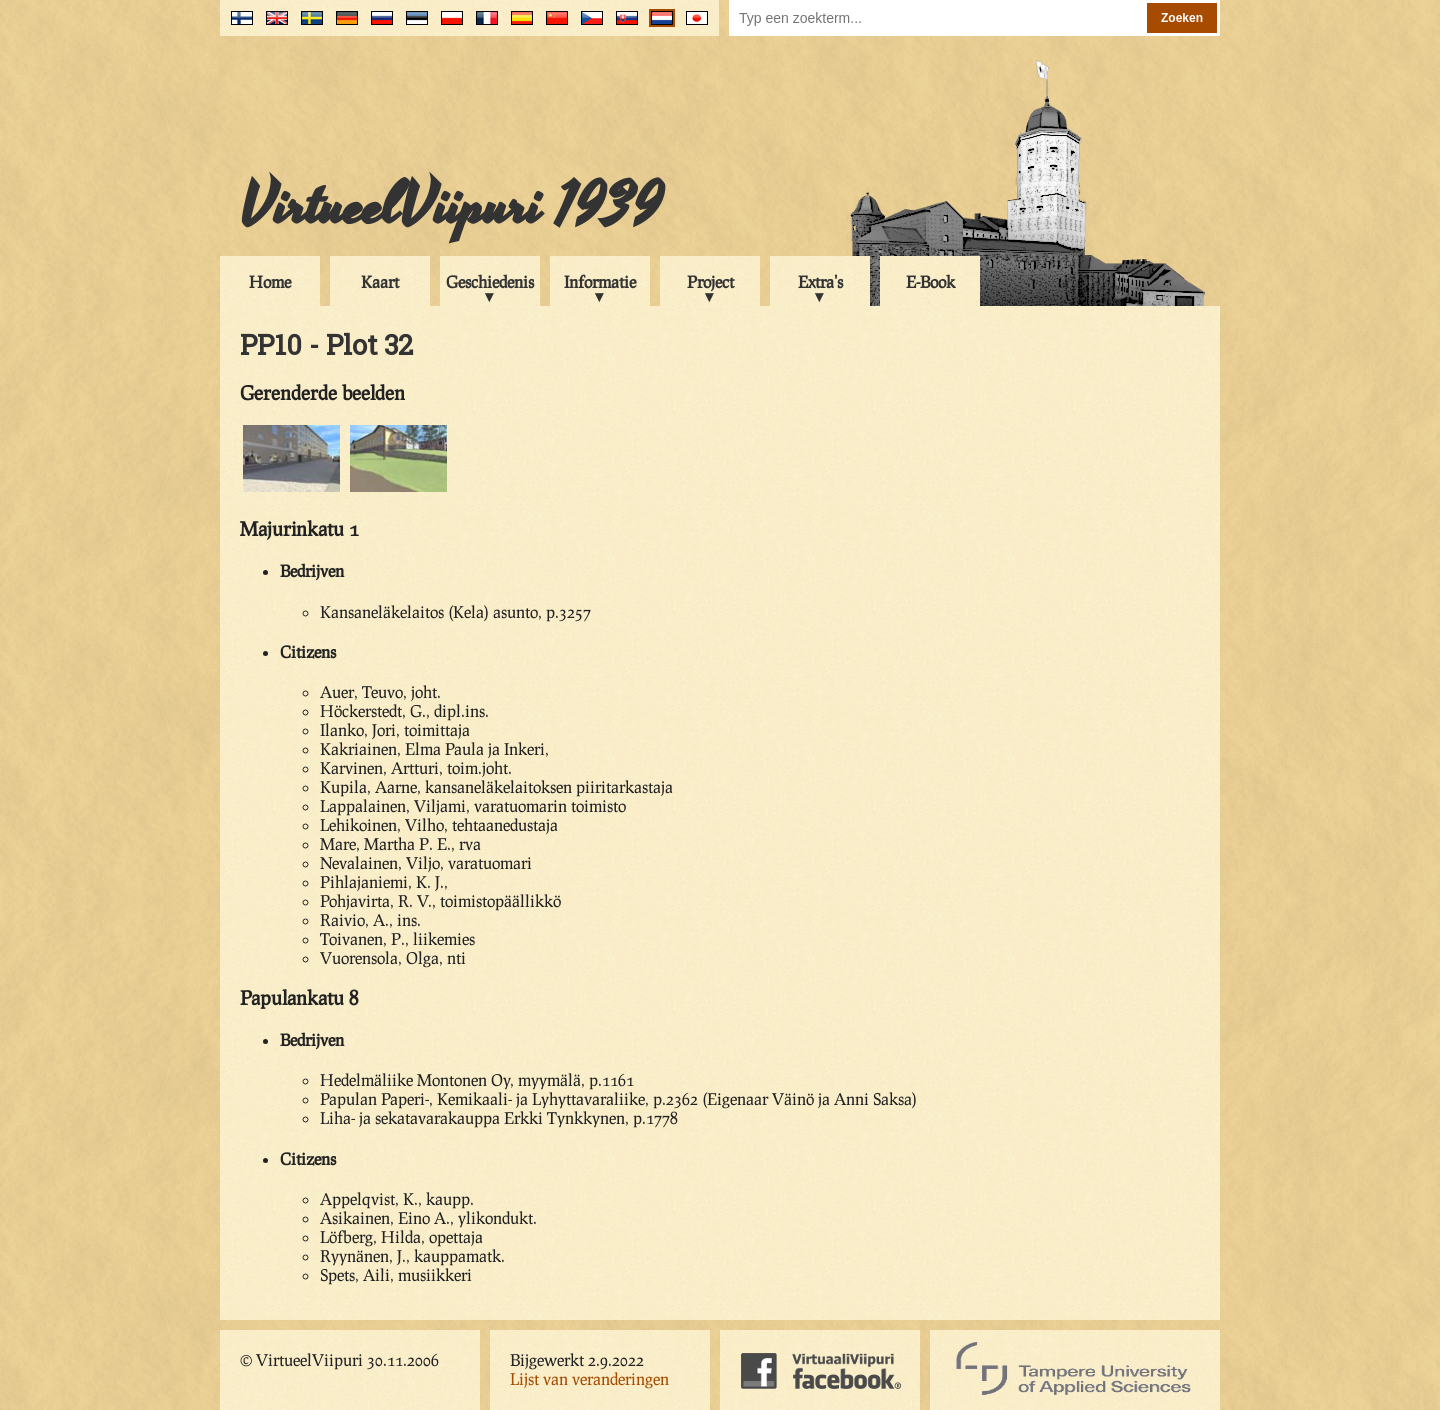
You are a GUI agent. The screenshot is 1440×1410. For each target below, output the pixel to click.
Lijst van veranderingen (589, 1378)
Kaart (380, 281)
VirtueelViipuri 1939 (451, 207)
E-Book (930, 281)
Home (270, 281)
